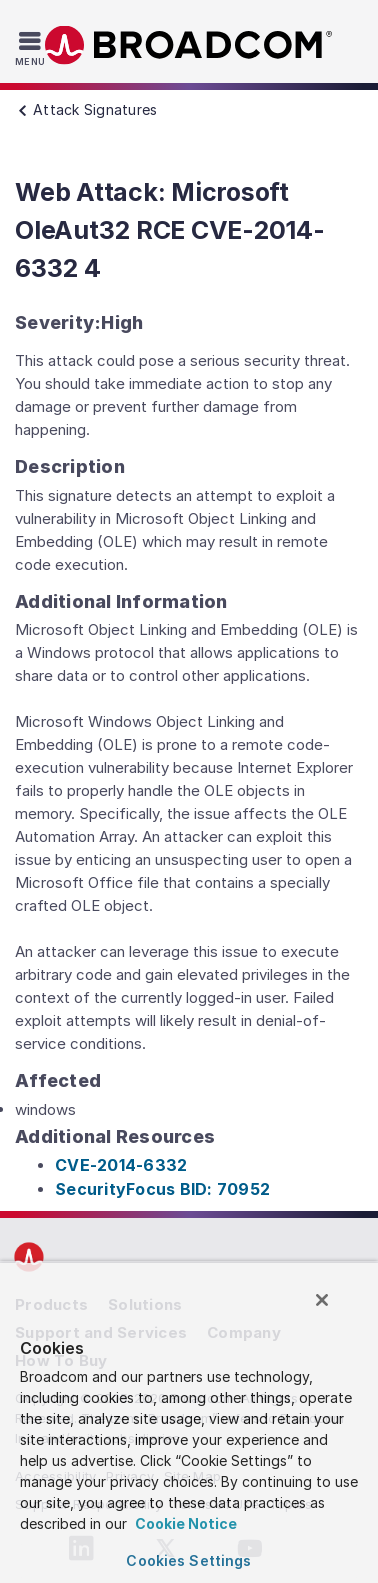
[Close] (322, 1300)
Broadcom (189, 45)
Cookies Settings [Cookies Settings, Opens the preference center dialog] (188, 1560)
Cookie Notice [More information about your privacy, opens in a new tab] (184, 1523)
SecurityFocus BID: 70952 (162, 1189)
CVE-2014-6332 (121, 1165)
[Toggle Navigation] (32, 48)
